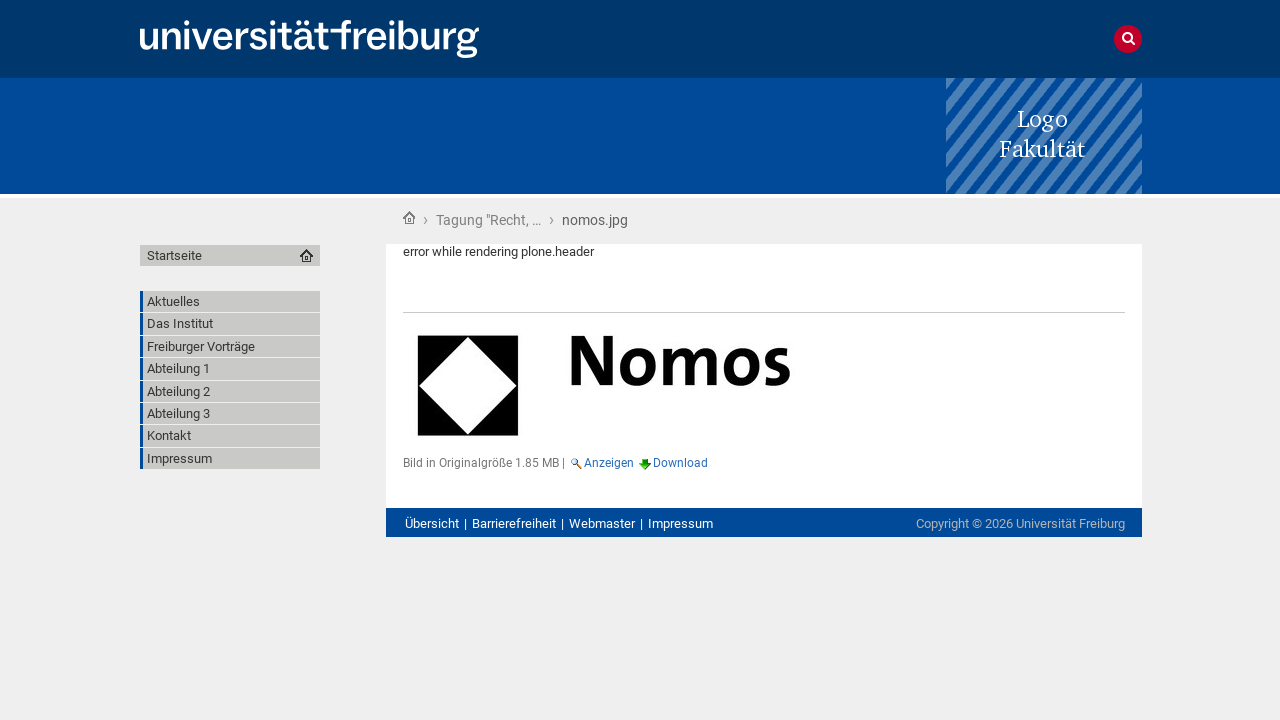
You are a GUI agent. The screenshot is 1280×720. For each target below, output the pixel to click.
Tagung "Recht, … (488, 220)
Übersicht (432, 523)
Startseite (409, 218)
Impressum (680, 523)
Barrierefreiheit (514, 523)
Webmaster (602, 523)
